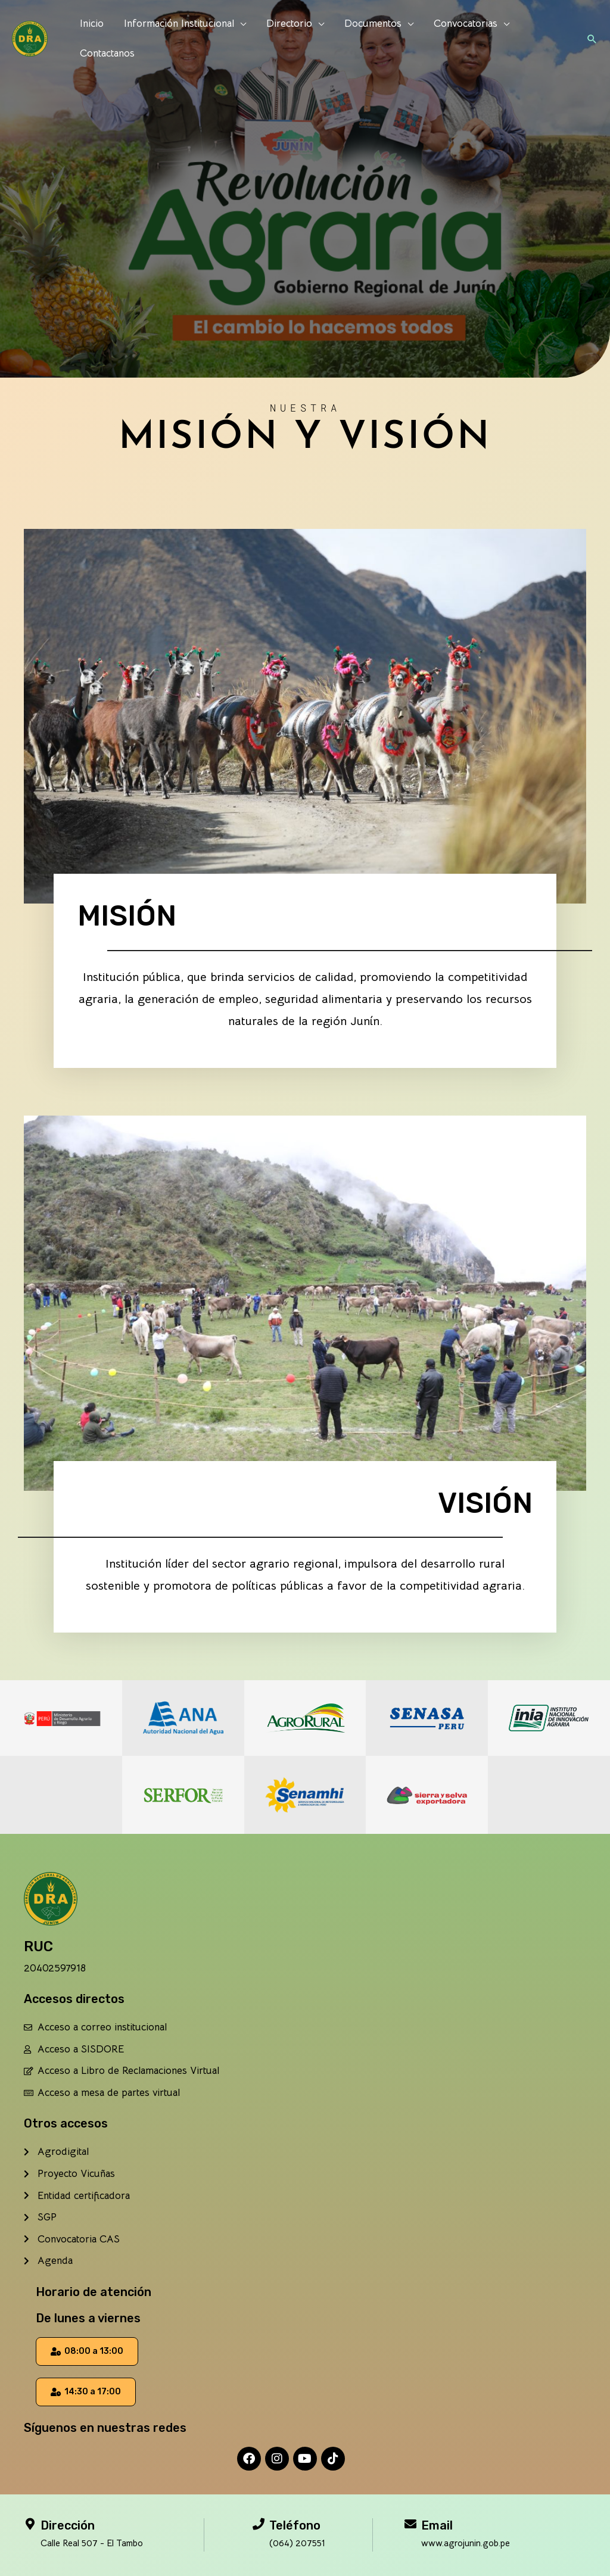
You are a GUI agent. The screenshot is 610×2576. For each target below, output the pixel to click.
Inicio (92, 23)
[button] (592, 39)
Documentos (373, 23)
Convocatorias (465, 23)
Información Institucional (179, 23)
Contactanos (107, 53)
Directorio (289, 23)
